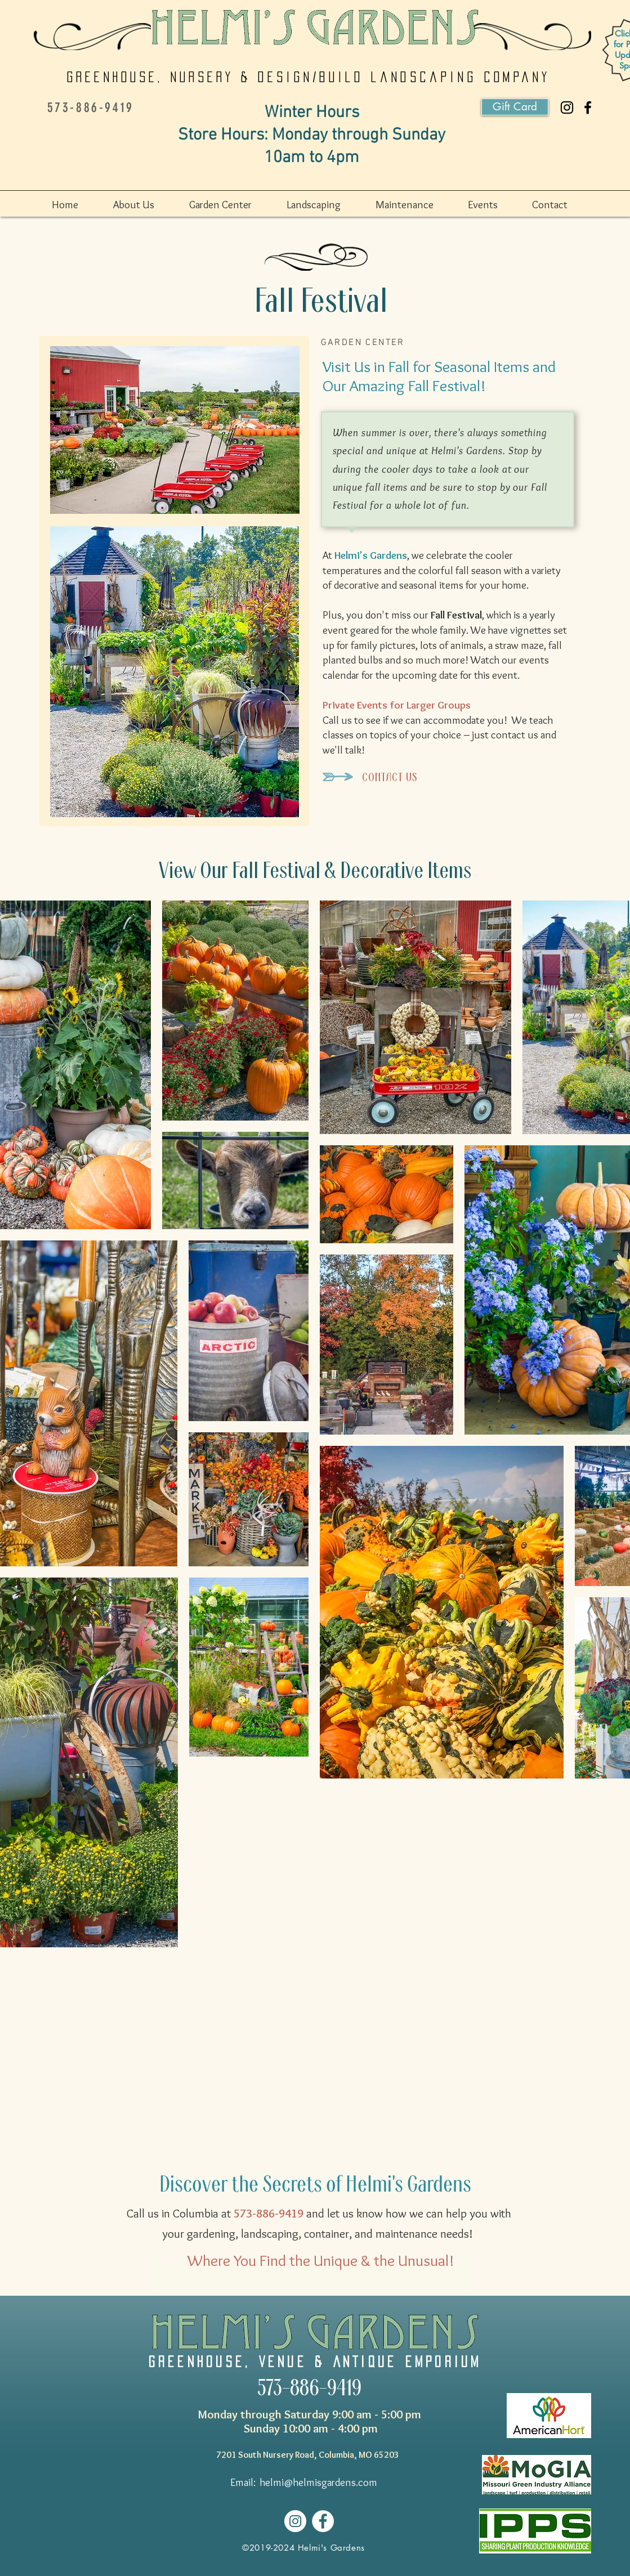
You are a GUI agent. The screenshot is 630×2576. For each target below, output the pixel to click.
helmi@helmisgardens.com (318, 2482)
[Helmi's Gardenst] (566, 107)
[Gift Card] (514, 106)
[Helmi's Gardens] (587, 107)
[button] (146, 205)
